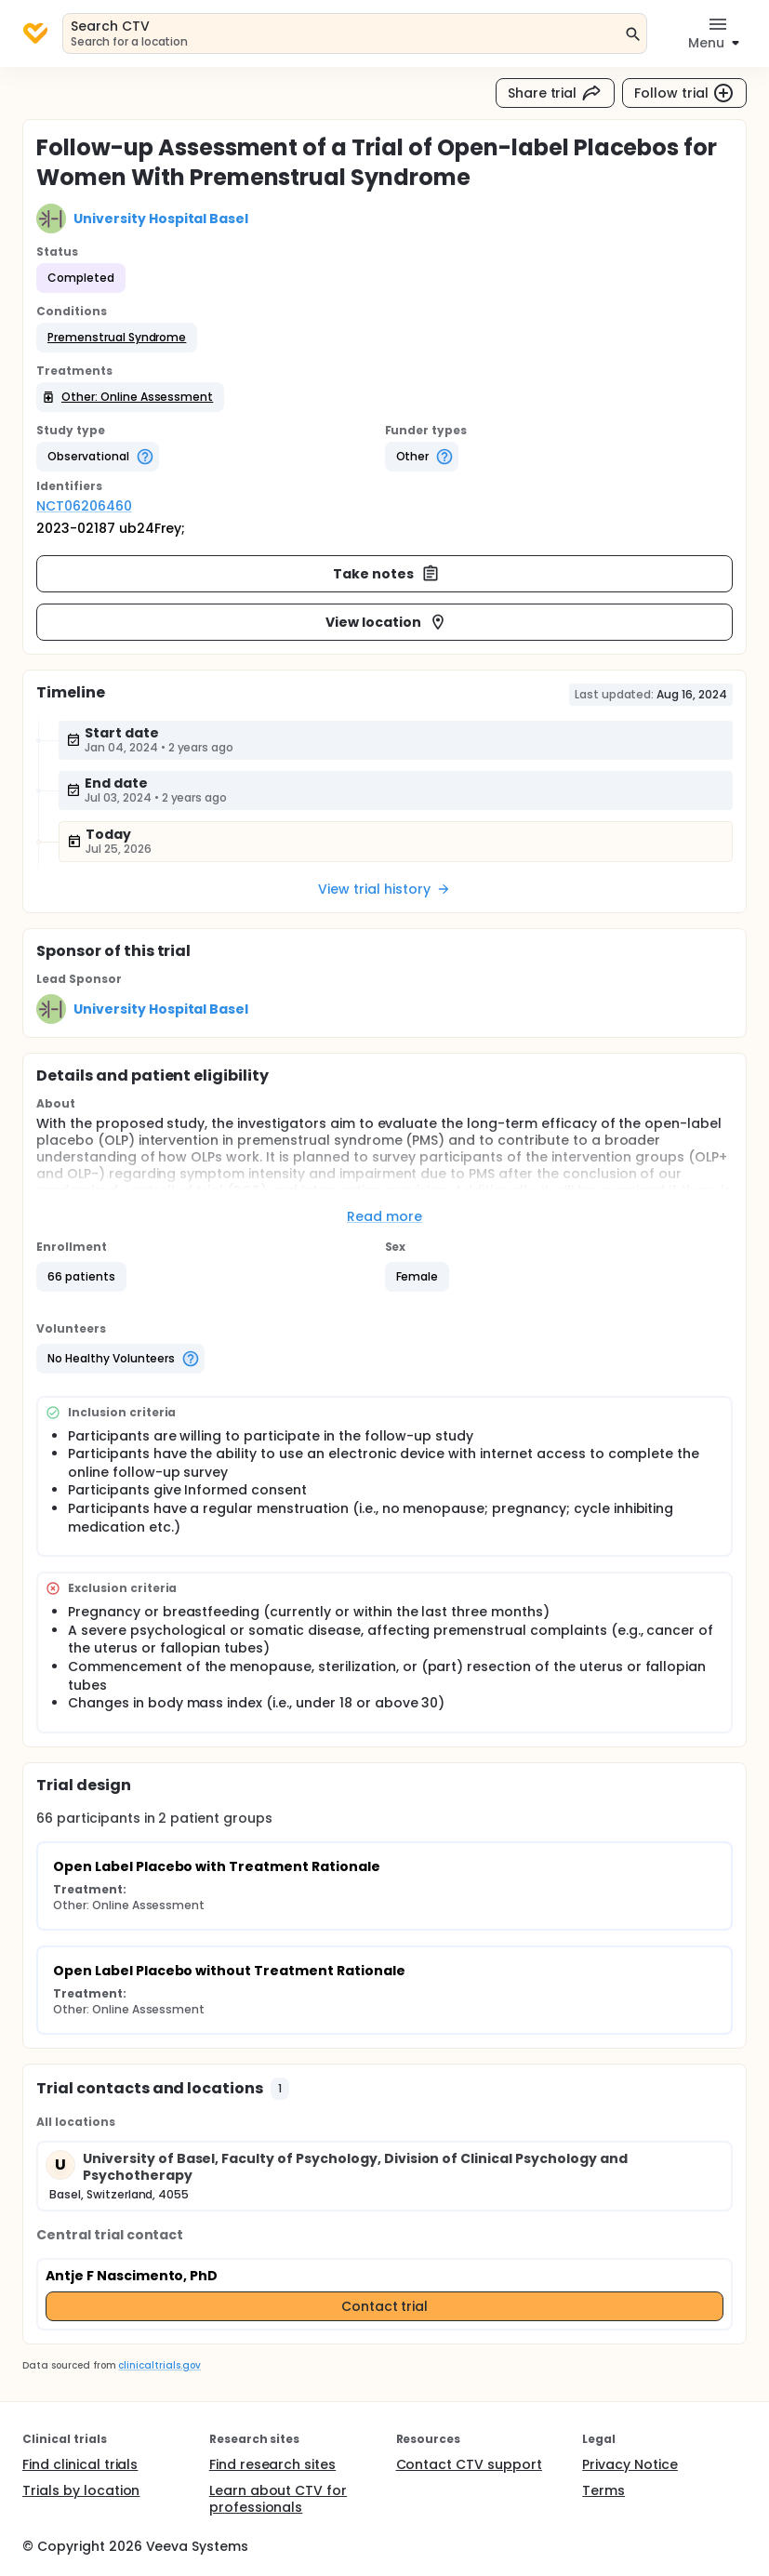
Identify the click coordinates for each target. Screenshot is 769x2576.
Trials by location (80, 2490)
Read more (384, 1216)
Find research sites (272, 2464)
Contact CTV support (469, 2464)
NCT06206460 (84, 506)
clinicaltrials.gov (159, 2365)
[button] (116, 337)
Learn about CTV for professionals (278, 2499)
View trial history (384, 889)
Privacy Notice (630, 2464)
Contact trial (385, 2306)
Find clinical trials (80, 2464)
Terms (603, 2490)
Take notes (386, 573)
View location (386, 622)
